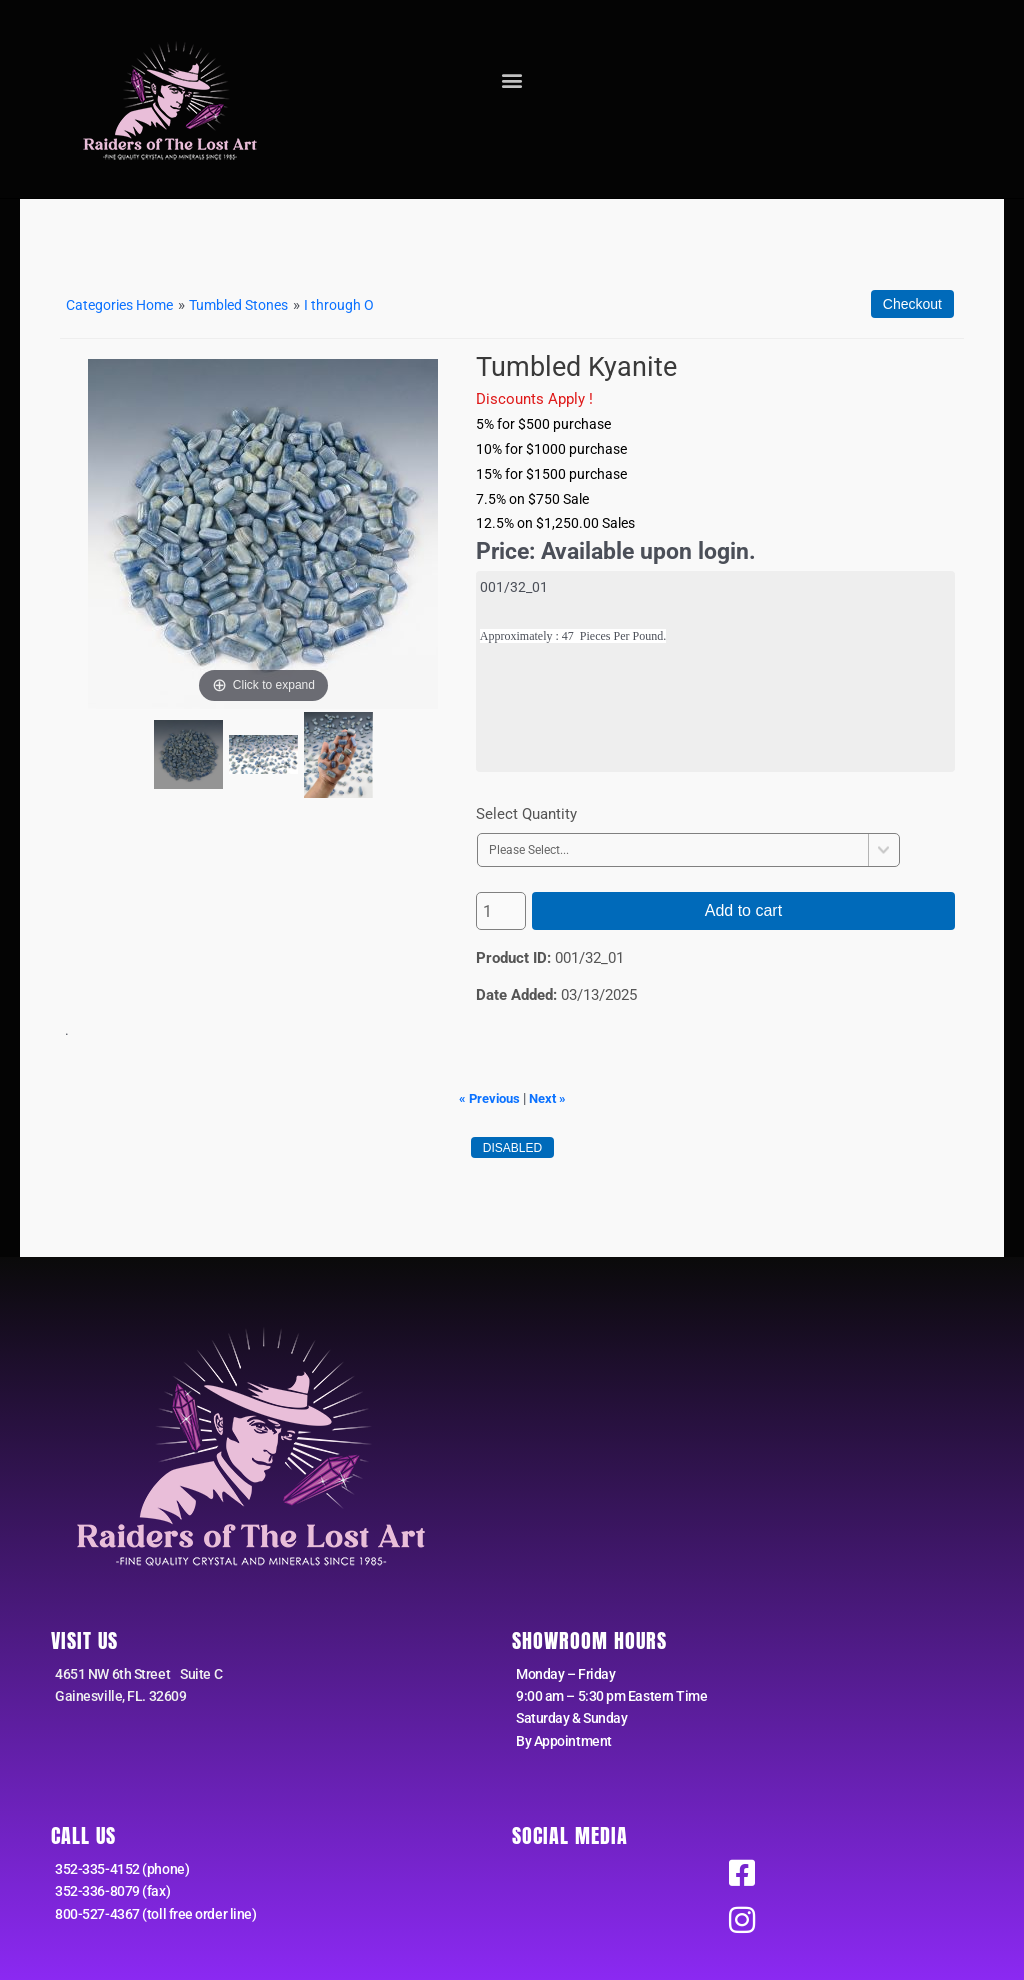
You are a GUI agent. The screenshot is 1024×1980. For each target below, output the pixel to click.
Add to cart (743, 910)
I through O (360, 305)
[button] (511, 80)
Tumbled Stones (254, 305)
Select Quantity (526, 813)
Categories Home (125, 305)
